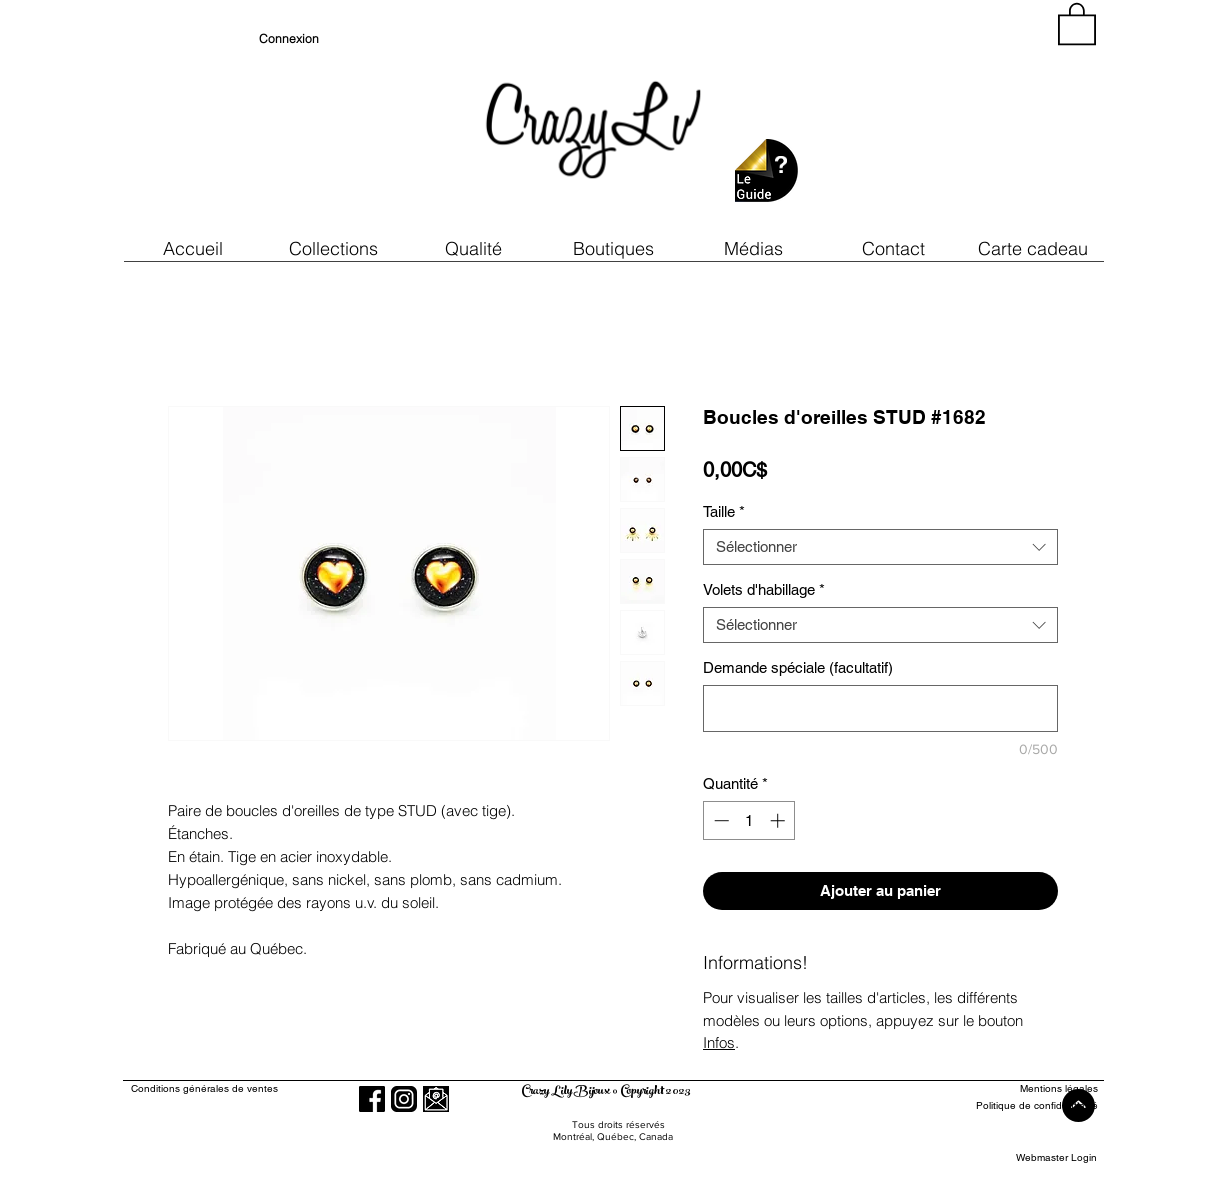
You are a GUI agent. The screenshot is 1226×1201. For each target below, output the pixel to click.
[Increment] (779, 820)
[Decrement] (719, 820)
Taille (724, 511)
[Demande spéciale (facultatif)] (880, 708)
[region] (917, 120)
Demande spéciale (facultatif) (798, 667)
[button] (473, 248)
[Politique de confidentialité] (1024, 1106)
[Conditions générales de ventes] (261, 1089)
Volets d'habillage (764, 589)
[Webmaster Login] (1056, 1158)
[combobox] (880, 547)
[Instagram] (404, 1099)
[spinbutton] (749, 820)
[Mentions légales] (1024, 1089)
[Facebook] (372, 1099)
